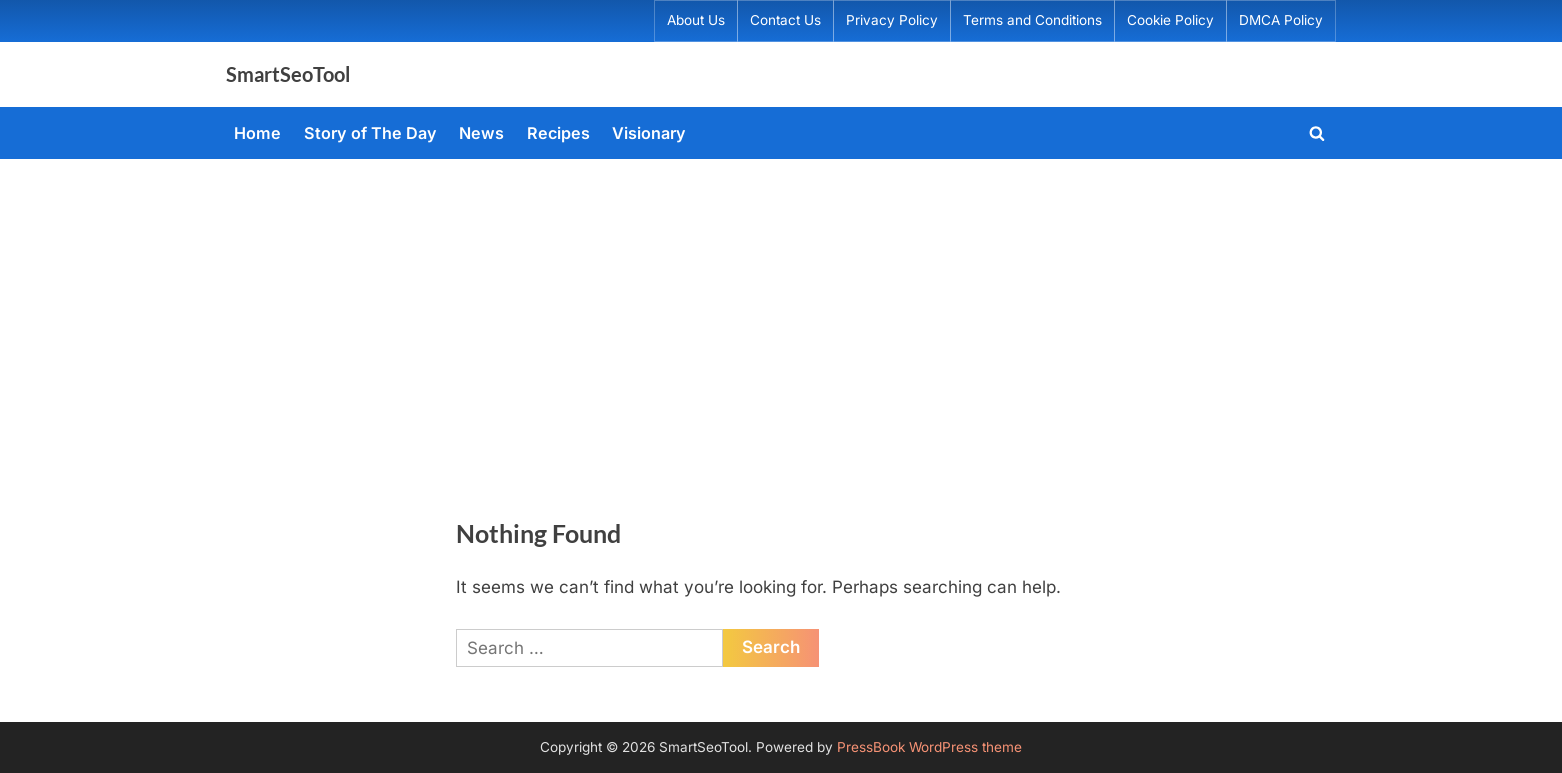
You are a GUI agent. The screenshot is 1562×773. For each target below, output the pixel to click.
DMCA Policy (1281, 20)
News (481, 133)
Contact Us (785, 20)
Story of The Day (370, 133)
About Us (696, 20)
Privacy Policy (892, 20)
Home (257, 133)
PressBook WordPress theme (929, 747)
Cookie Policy (1170, 20)
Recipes (558, 133)
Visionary (649, 133)
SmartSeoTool (288, 74)
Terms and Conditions (1032, 20)
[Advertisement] (781, 309)
